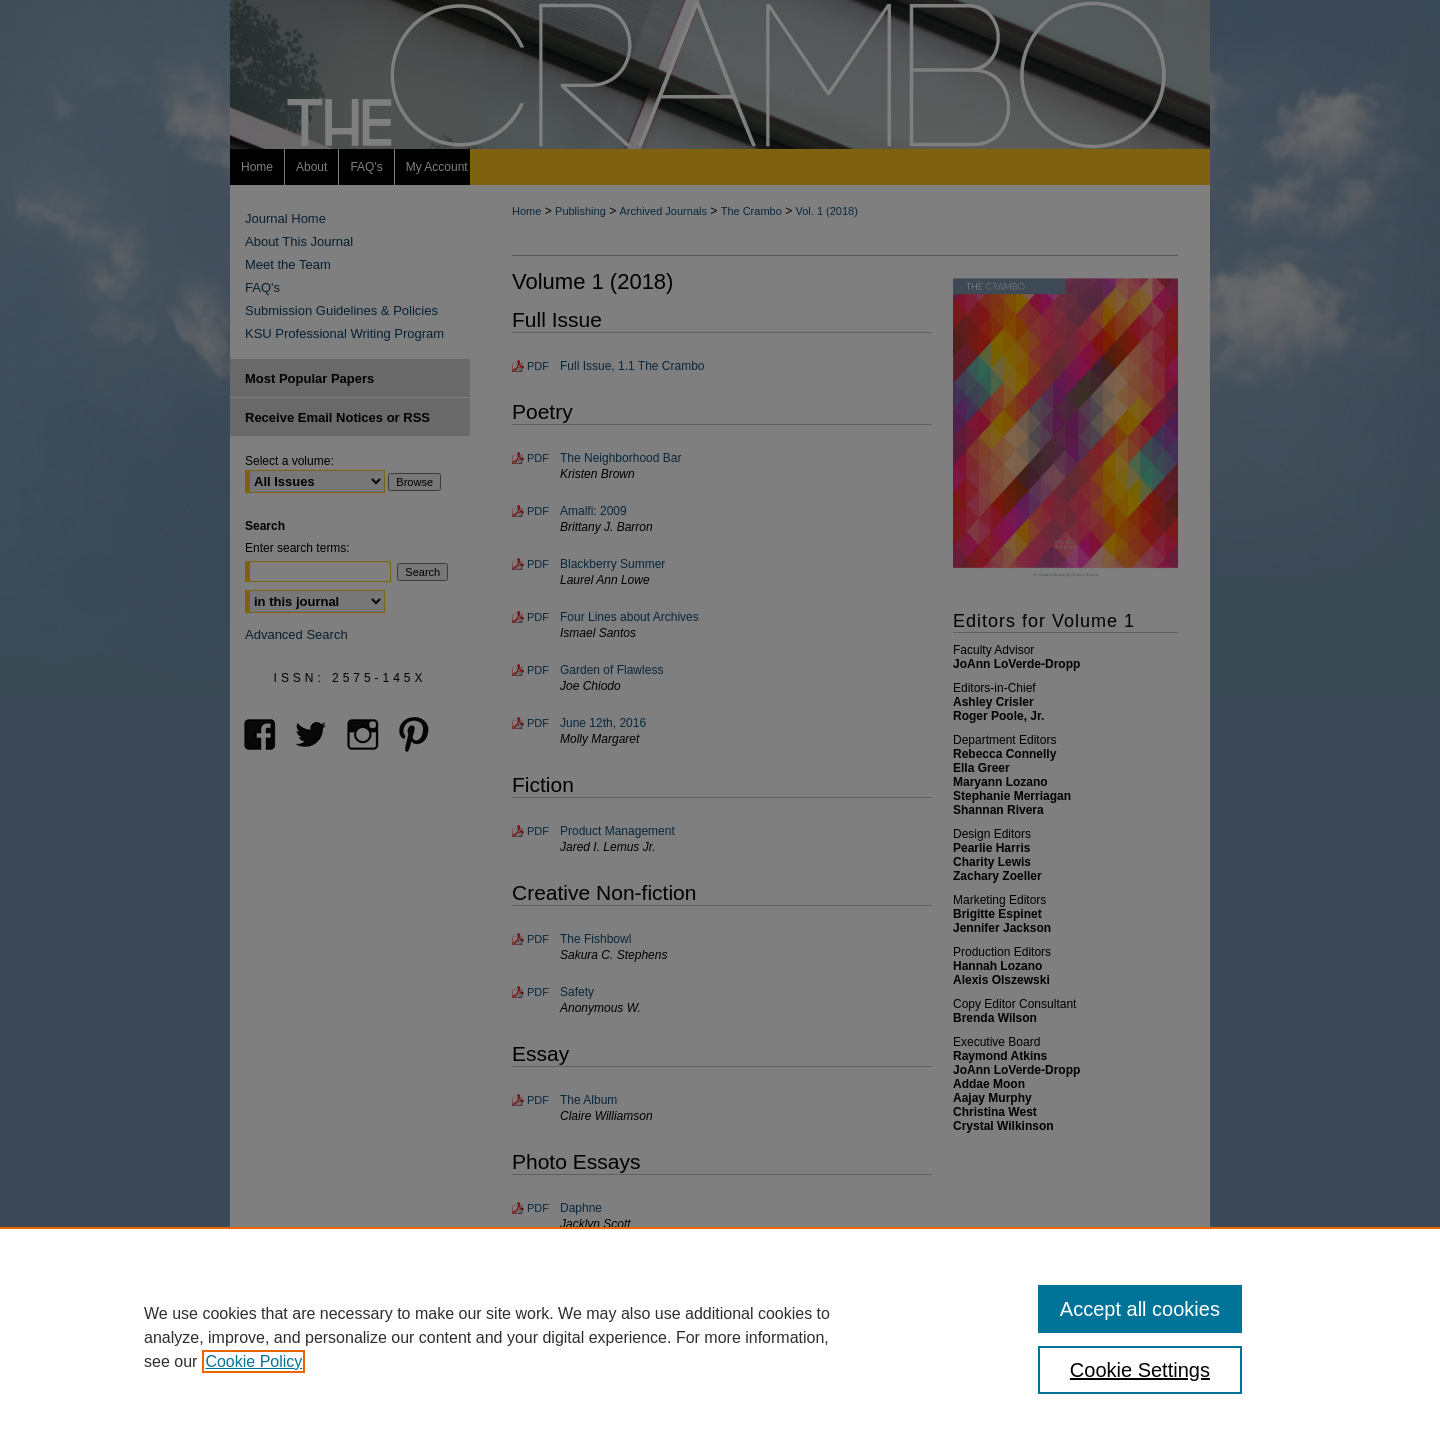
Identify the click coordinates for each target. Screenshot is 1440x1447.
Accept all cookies (1140, 1309)
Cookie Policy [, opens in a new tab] (253, 1361)
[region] (720, 1337)
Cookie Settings (1140, 1370)
